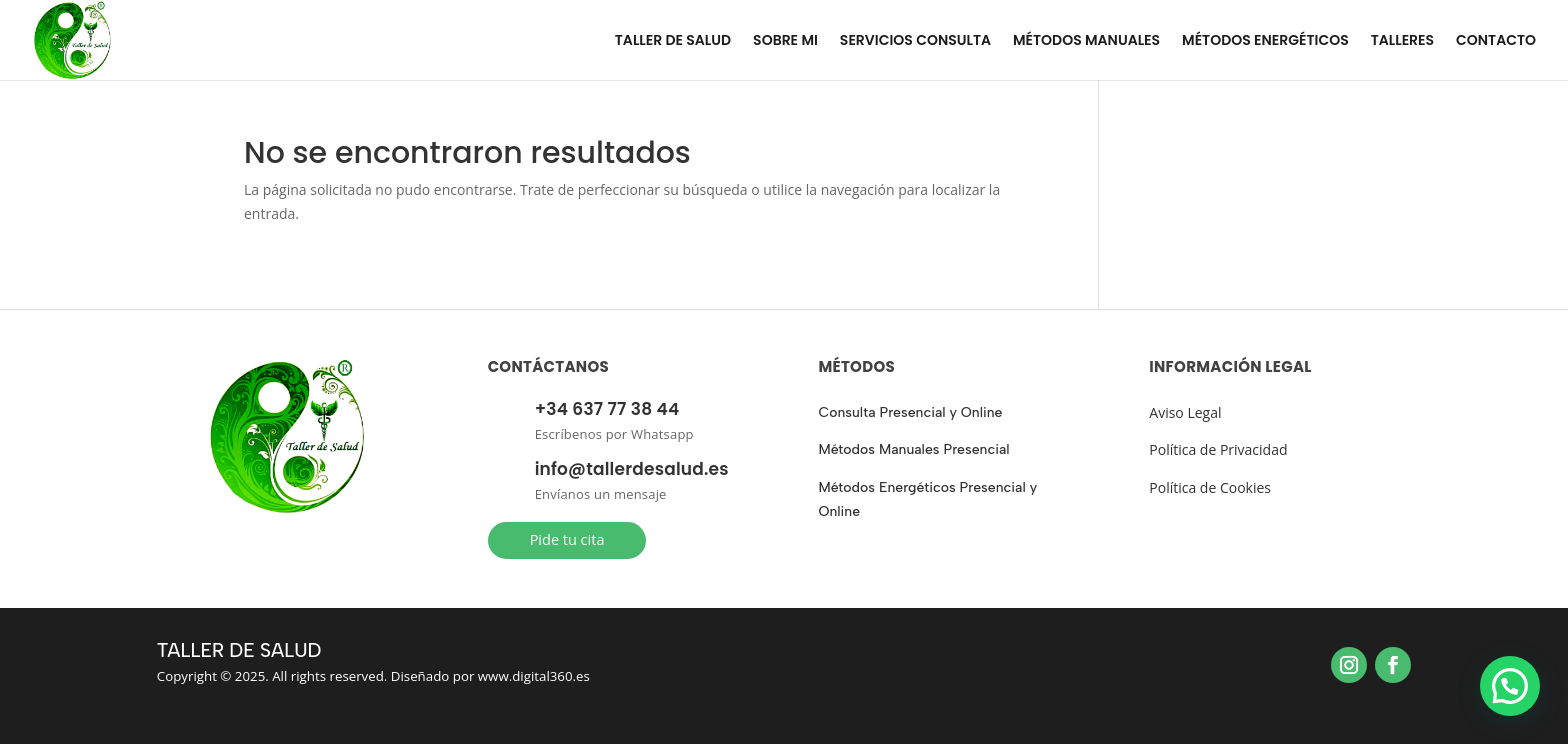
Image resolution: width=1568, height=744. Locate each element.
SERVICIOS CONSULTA (915, 41)
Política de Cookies (1210, 487)
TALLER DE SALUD (673, 41)
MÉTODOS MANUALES (1086, 41)
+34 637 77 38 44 (607, 409)
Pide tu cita (567, 539)
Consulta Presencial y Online (910, 412)
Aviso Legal (1185, 412)
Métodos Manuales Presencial (913, 449)
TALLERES (1402, 41)
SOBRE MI (785, 41)
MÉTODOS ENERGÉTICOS (1265, 41)
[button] (1510, 686)
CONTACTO (1496, 41)
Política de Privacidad (1218, 449)
